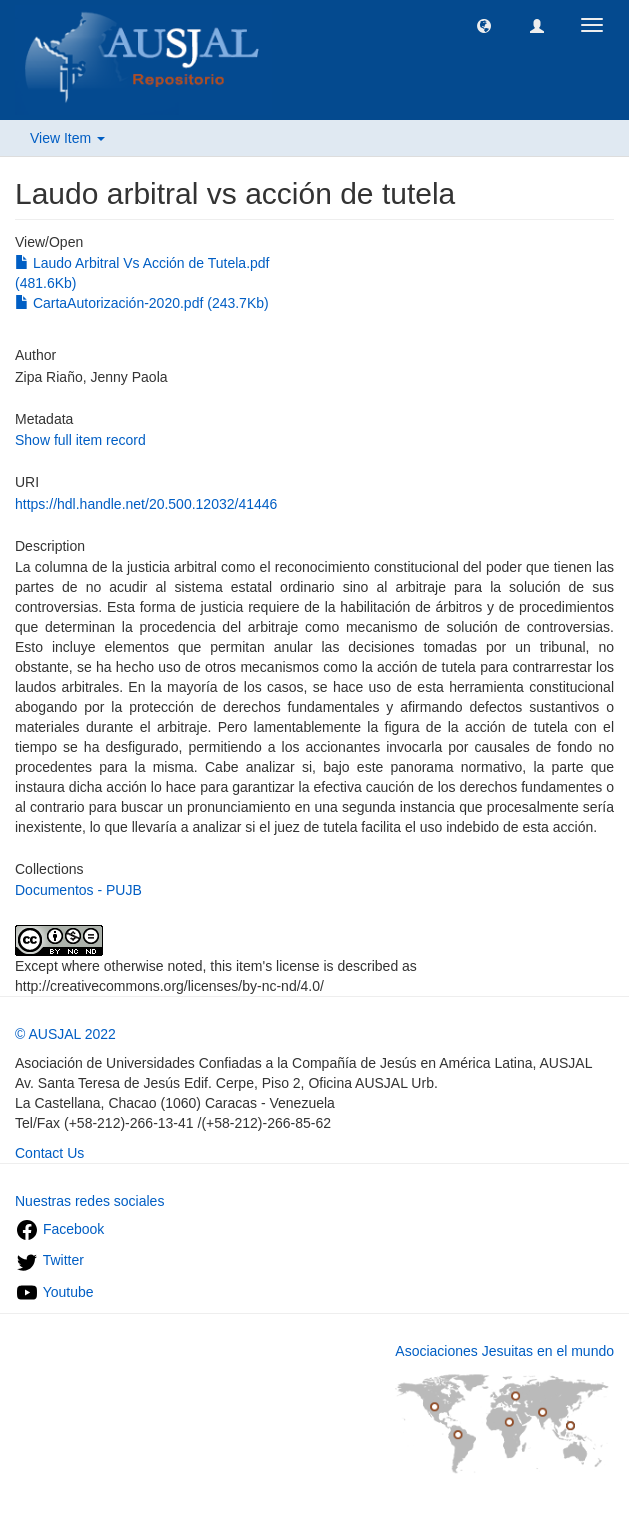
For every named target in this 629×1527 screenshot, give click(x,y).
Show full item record (80, 440)
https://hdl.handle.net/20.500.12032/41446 (146, 504)
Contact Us (49, 1153)
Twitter (49, 1260)
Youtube (54, 1292)
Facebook (59, 1229)
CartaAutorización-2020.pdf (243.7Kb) (142, 303)
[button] (484, 25)
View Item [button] (67, 138)
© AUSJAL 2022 (65, 1034)
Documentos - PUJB (78, 890)
